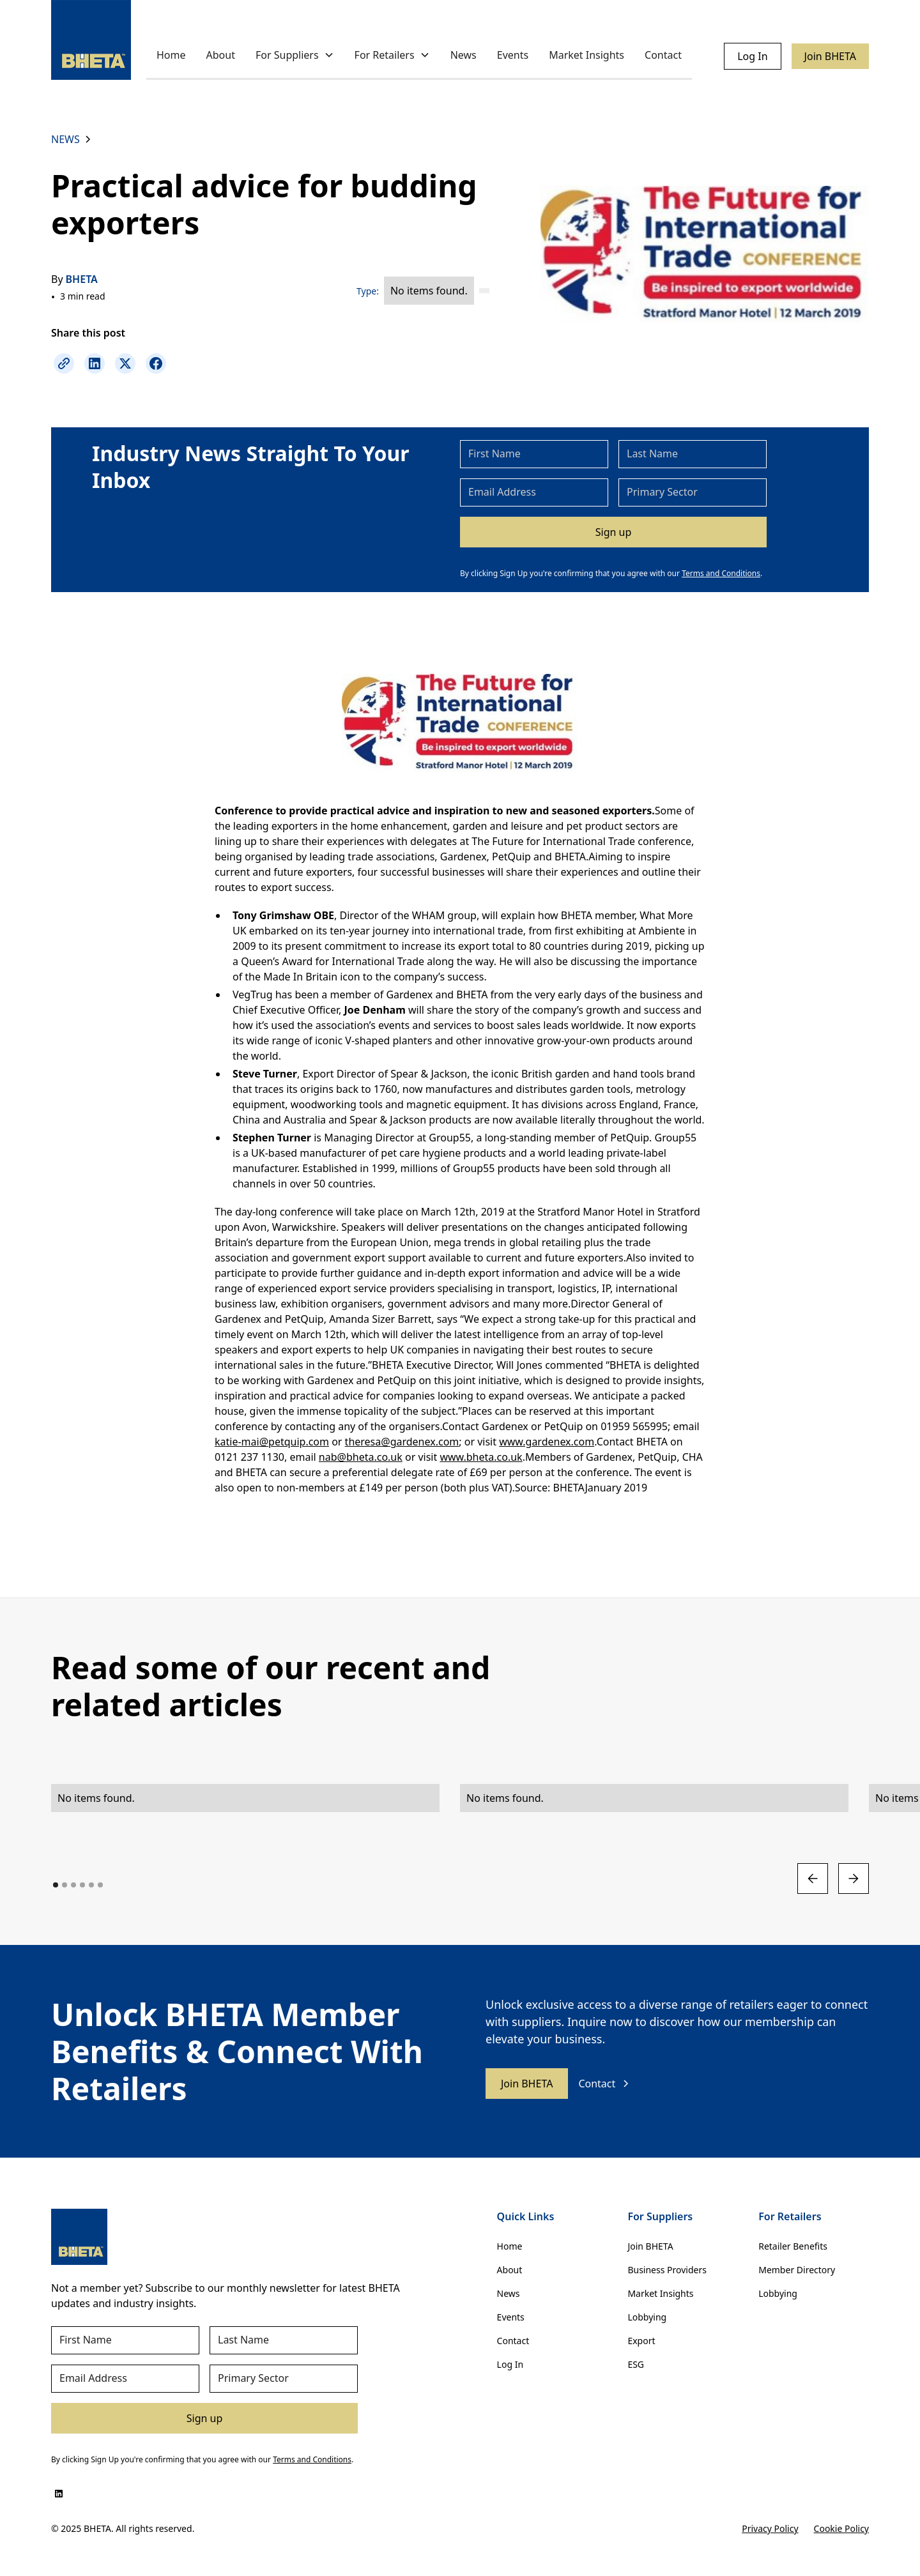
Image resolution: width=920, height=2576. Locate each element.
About (220, 55)
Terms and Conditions (721, 573)
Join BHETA (830, 56)
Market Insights (586, 55)
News (463, 55)
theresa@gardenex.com (402, 1442)
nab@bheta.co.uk (360, 1457)
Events (512, 55)
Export (641, 2341)
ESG (635, 2364)
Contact (663, 55)
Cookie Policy (841, 2528)
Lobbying (646, 2317)
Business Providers (667, 2270)
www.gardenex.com (546, 1442)
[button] (294, 56)
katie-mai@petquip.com (272, 1442)
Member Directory (796, 2270)
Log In (752, 56)
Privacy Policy (770, 2528)
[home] (91, 40)
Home (171, 55)
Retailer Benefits (792, 2246)
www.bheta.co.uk (481, 1457)
